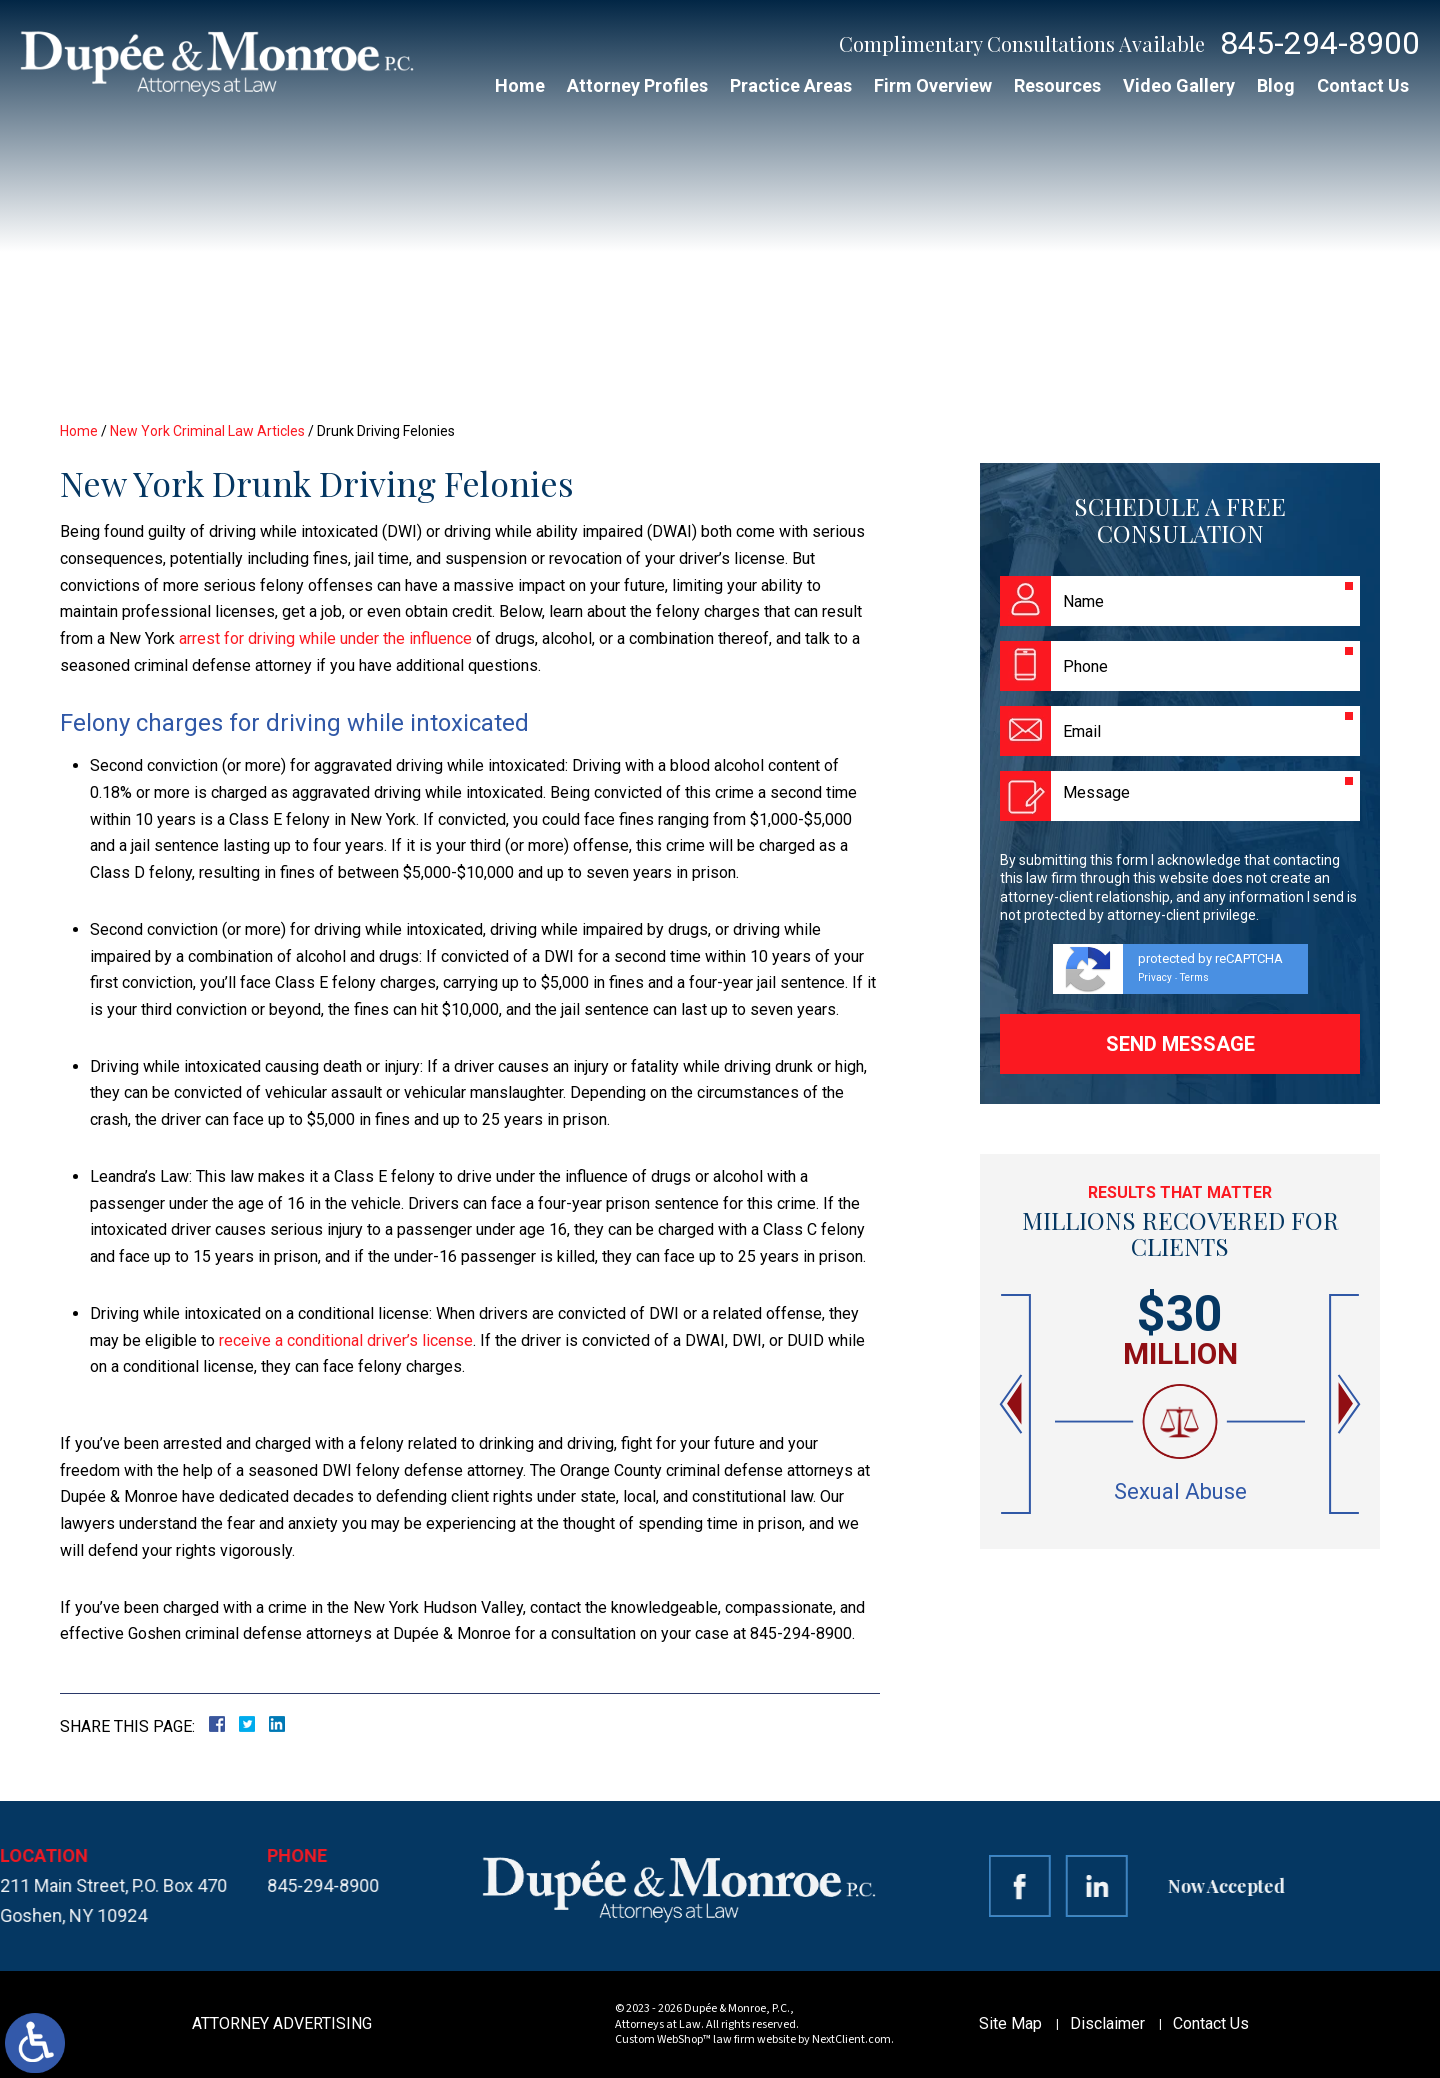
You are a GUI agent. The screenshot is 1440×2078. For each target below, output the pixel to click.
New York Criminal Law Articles (207, 431)
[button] (1013, 1404)
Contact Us (1363, 85)
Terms (1194, 977)
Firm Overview (933, 85)
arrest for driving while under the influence (325, 638)
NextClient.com (851, 2039)
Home (520, 85)
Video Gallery (1179, 85)
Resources (1057, 85)
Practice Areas (791, 85)
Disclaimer (1107, 2023)
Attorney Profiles (637, 85)
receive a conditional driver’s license (346, 1340)
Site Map (1010, 2023)
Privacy (1155, 977)
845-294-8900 (1320, 43)
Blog (1276, 85)
